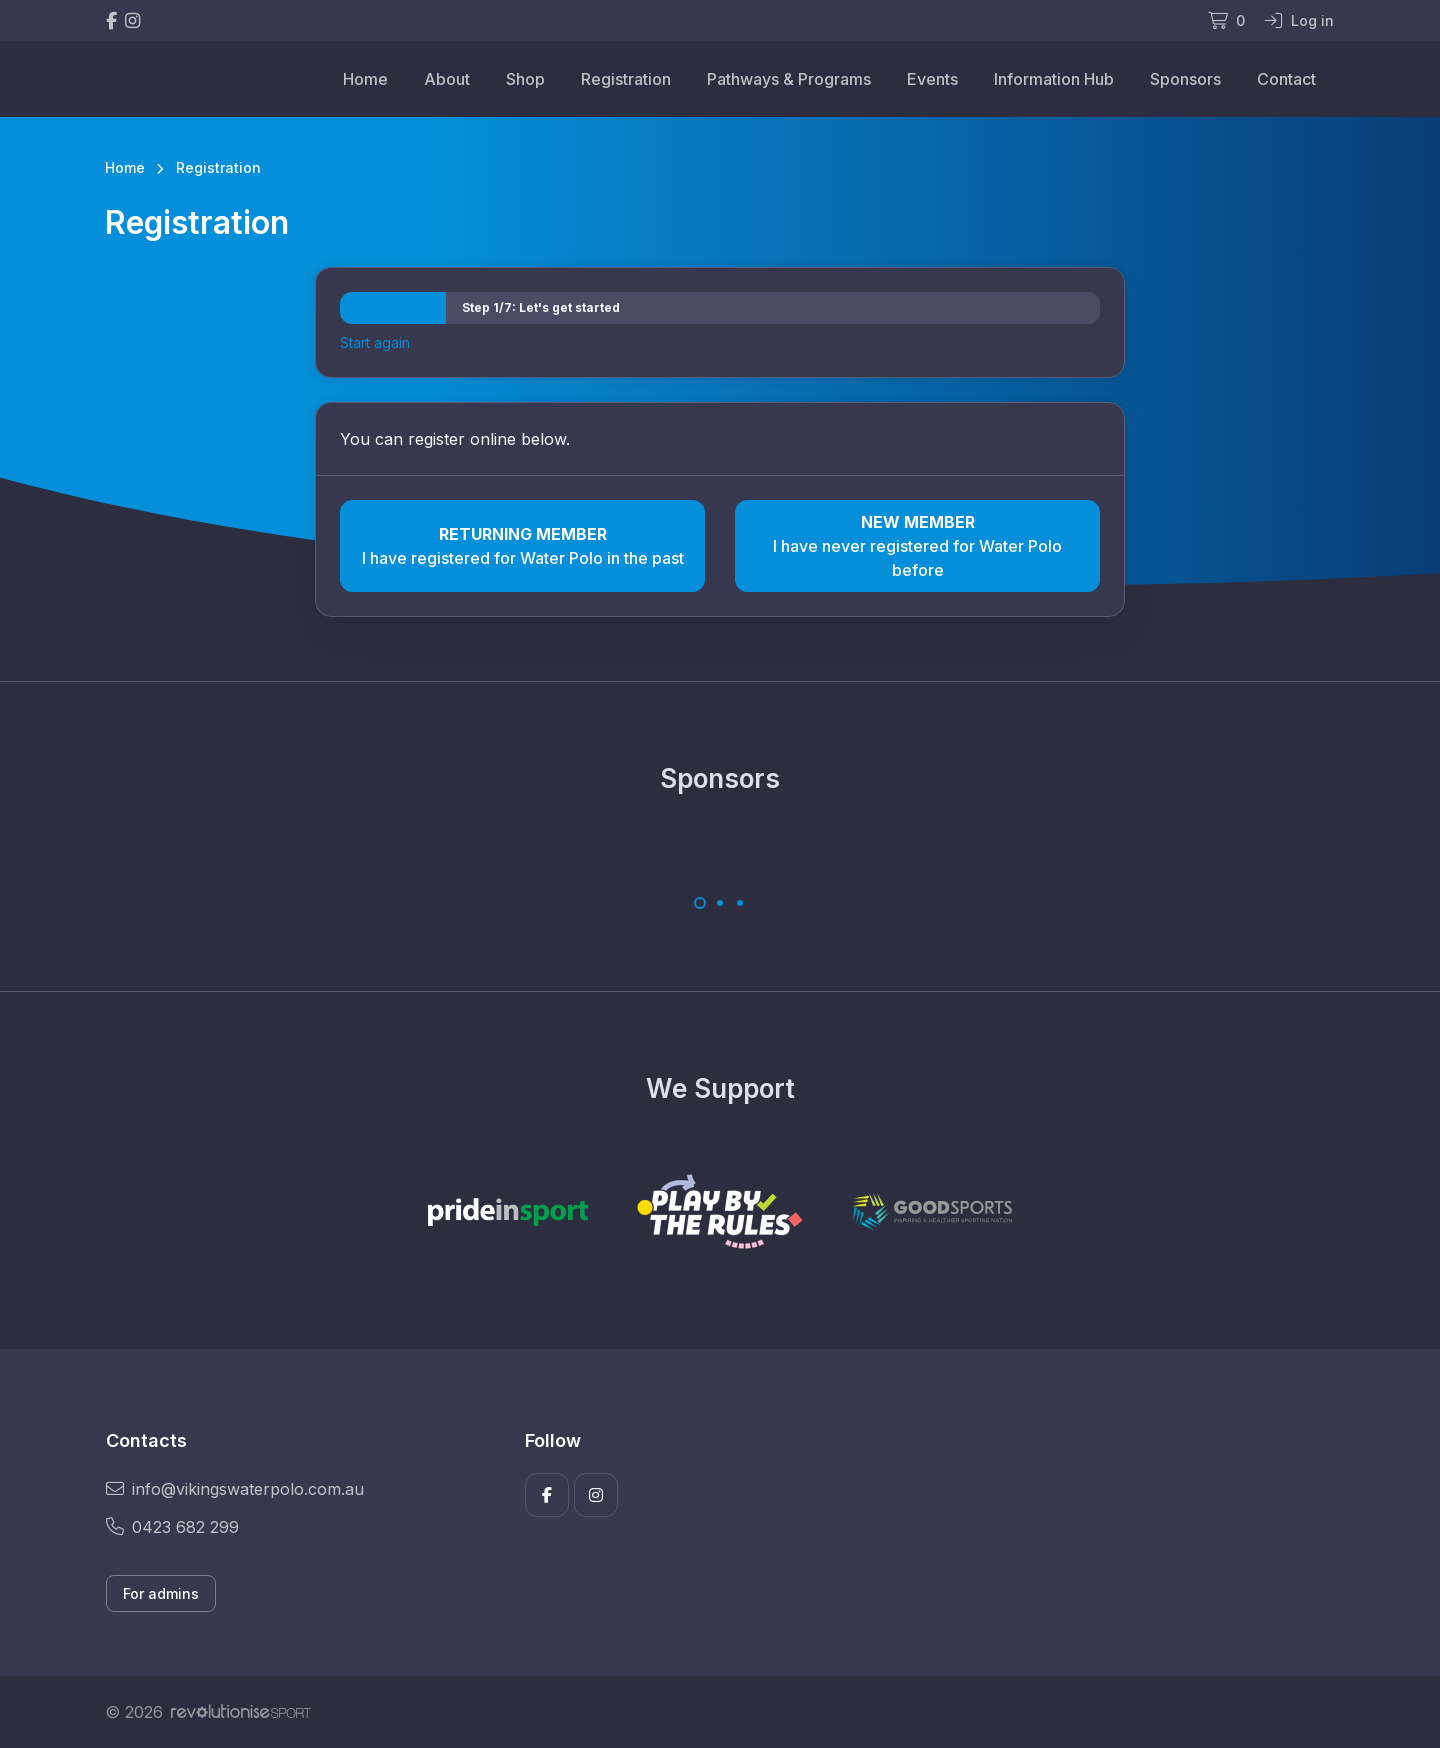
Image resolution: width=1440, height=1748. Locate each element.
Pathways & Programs (789, 79)
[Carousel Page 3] (740, 903)
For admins (161, 1593)
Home (365, 79)
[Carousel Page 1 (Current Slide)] (700, 903)
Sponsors (1185, 79)
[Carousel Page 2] (720, 903)
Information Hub (1054, 79)
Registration (626, 79)
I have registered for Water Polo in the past (522, 545)
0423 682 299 (172, 1527)
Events (932, 79)
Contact (1286, 79)
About (447, 79)
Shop (525, 79)
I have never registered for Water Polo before (917, 545)
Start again (375, 342)
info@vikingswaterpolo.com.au (235, 1489)
